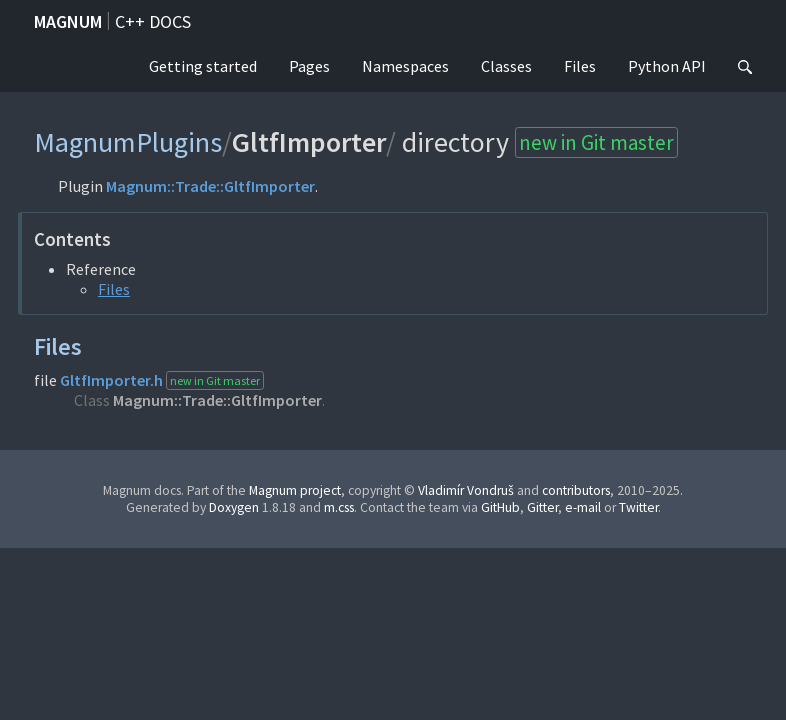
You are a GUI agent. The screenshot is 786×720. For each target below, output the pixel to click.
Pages (309, 66)
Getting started (203, 66)
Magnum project (295, 490)
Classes (506, 66)
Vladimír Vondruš (466, 490)
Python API (667, 66)
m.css (339, 507)
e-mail (583, 507)
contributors (576, 490)
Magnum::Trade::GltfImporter (210, 186)
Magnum (68, 21)
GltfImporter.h (111, 380)
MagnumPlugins (128, 142)
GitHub (500, 507)
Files (580, 66)
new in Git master (596, 142)
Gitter (542, 507)
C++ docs (153, 21)
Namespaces (405, 66)
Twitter (638, 507)
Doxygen (234, 507)
